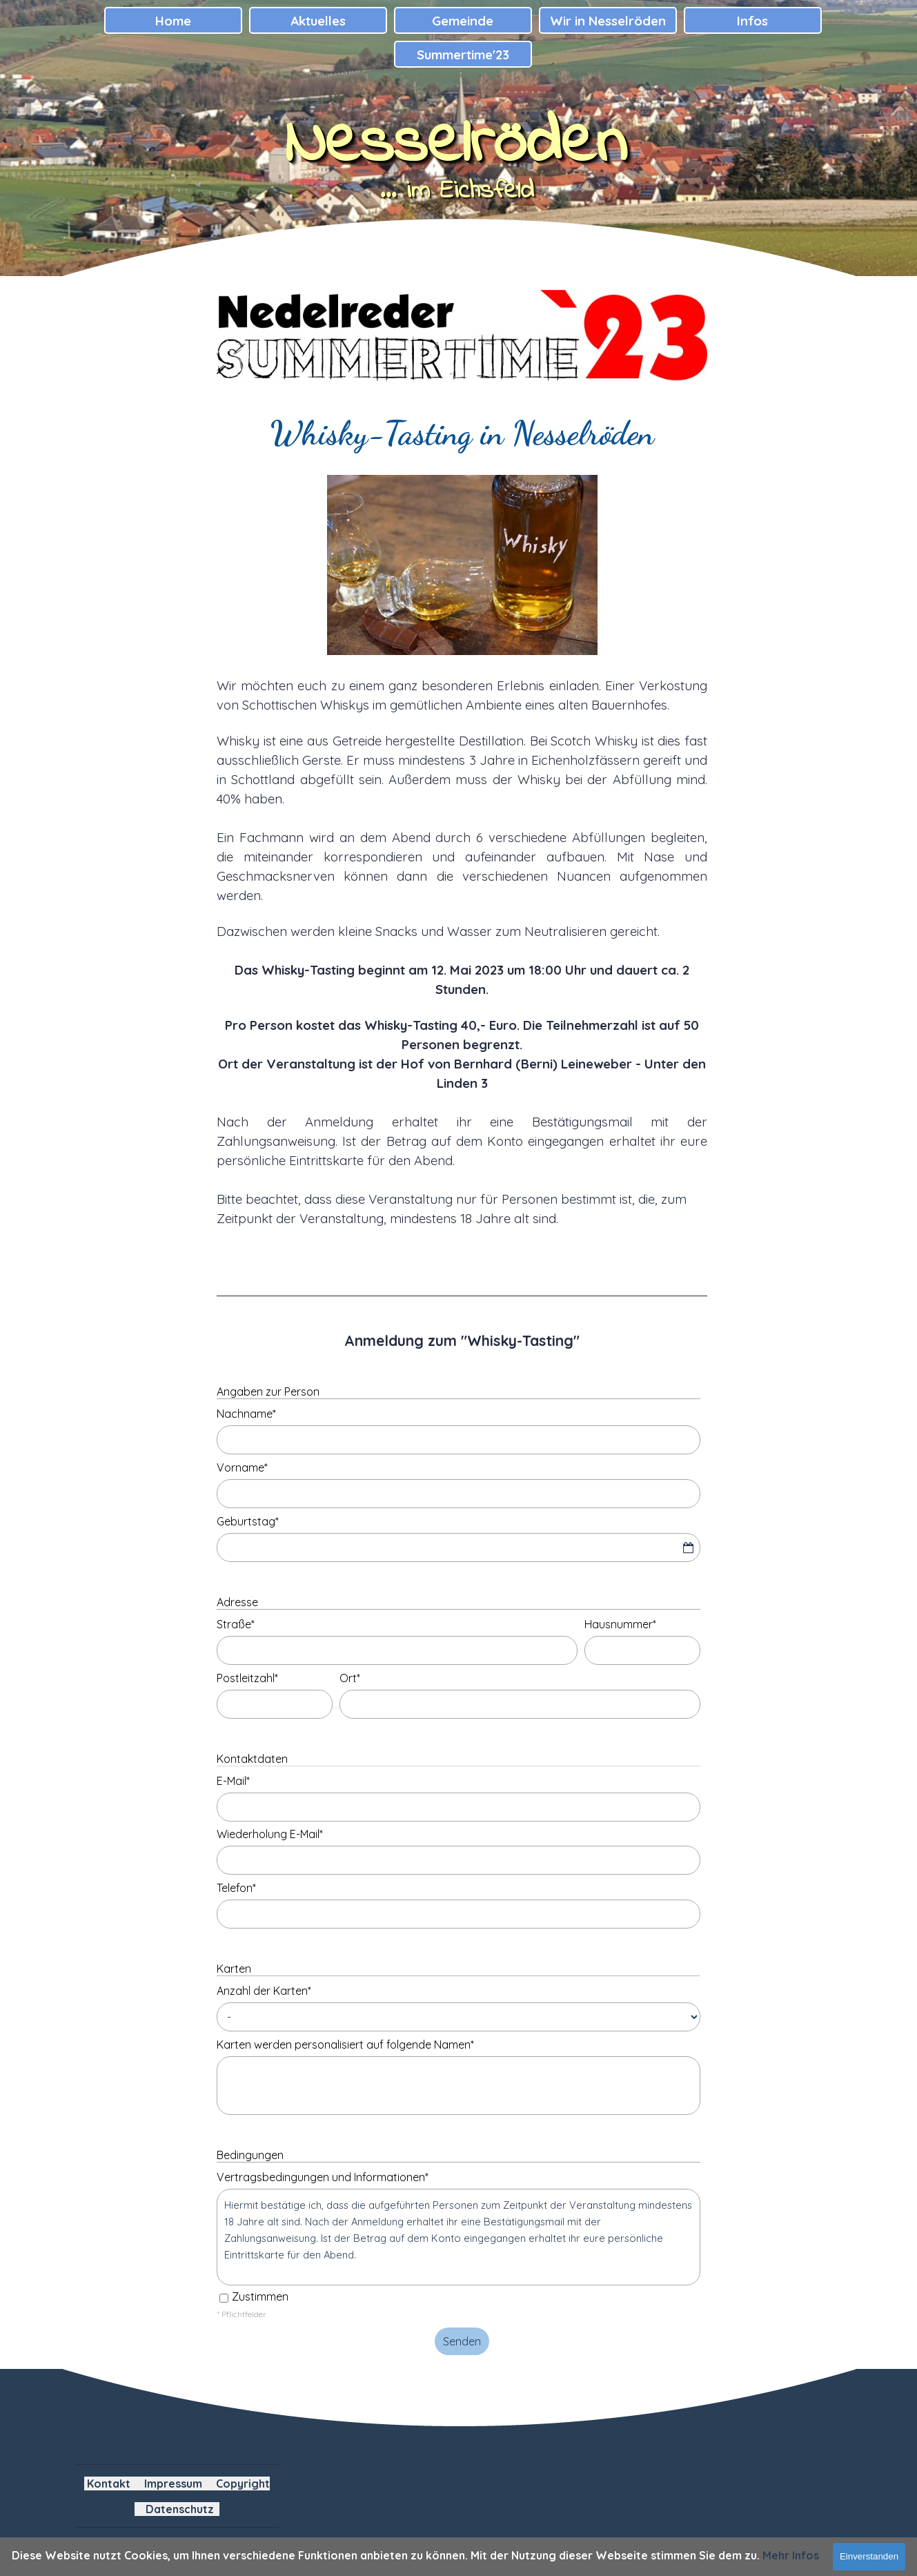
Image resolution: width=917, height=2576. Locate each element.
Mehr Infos (790, 2555)
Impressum (173, 2483)
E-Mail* (233, 1781)
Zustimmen (260, 2296)
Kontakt (108, 2483)
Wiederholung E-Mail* (270, 1834)
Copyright (243, 2483)
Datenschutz (180, 2509)
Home (173, 20)
